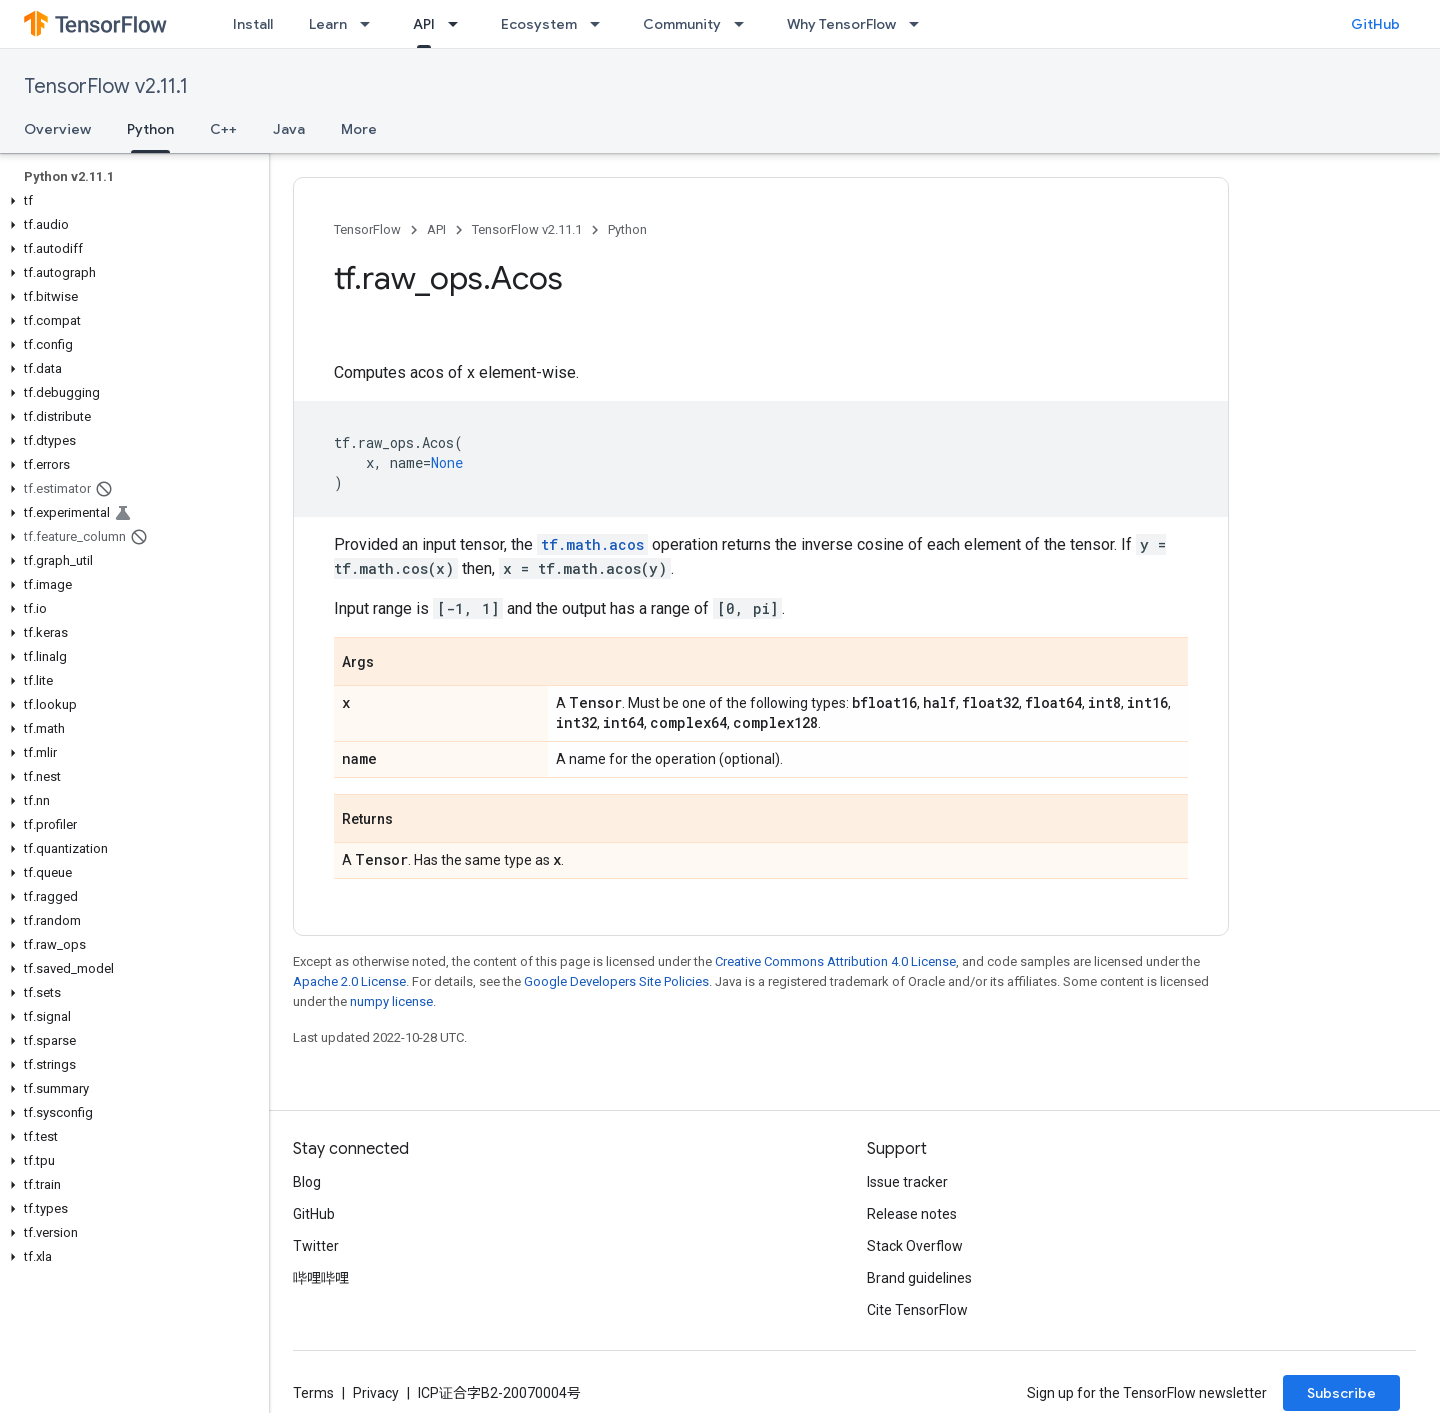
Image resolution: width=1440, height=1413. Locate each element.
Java (289, 129)
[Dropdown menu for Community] (745, 24)
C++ (223, 129)
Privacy (376, 1393)
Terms (313, 1393)
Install (253, 24)
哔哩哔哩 (321, 1278)
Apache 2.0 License (349, 981)
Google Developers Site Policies (616, 981)
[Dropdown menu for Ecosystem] (601, 24)
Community (682, 24)
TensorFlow (367, 229)
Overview (57, 129)
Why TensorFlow (841, 24)
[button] (130, 201)
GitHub (1375, 24)
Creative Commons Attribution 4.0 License (835, 961)
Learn (328, 24)
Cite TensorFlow (917, 1310)
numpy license (391, 1001)
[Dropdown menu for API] (459, 24)
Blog (307, 1182)
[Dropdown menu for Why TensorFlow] (920, 24)
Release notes (912, 1214)
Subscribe (1341, 1393)
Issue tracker (907, 1182)
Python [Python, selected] (150, 129)
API (436, 229)
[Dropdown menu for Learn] (371, 24)
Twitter (316, 1246)
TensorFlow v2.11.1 (106, 86)
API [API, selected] (424, 24)
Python (627, 229)
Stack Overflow (915, 1246)
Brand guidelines (919, 1278)
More (359, 129)
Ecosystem (539, 24)
